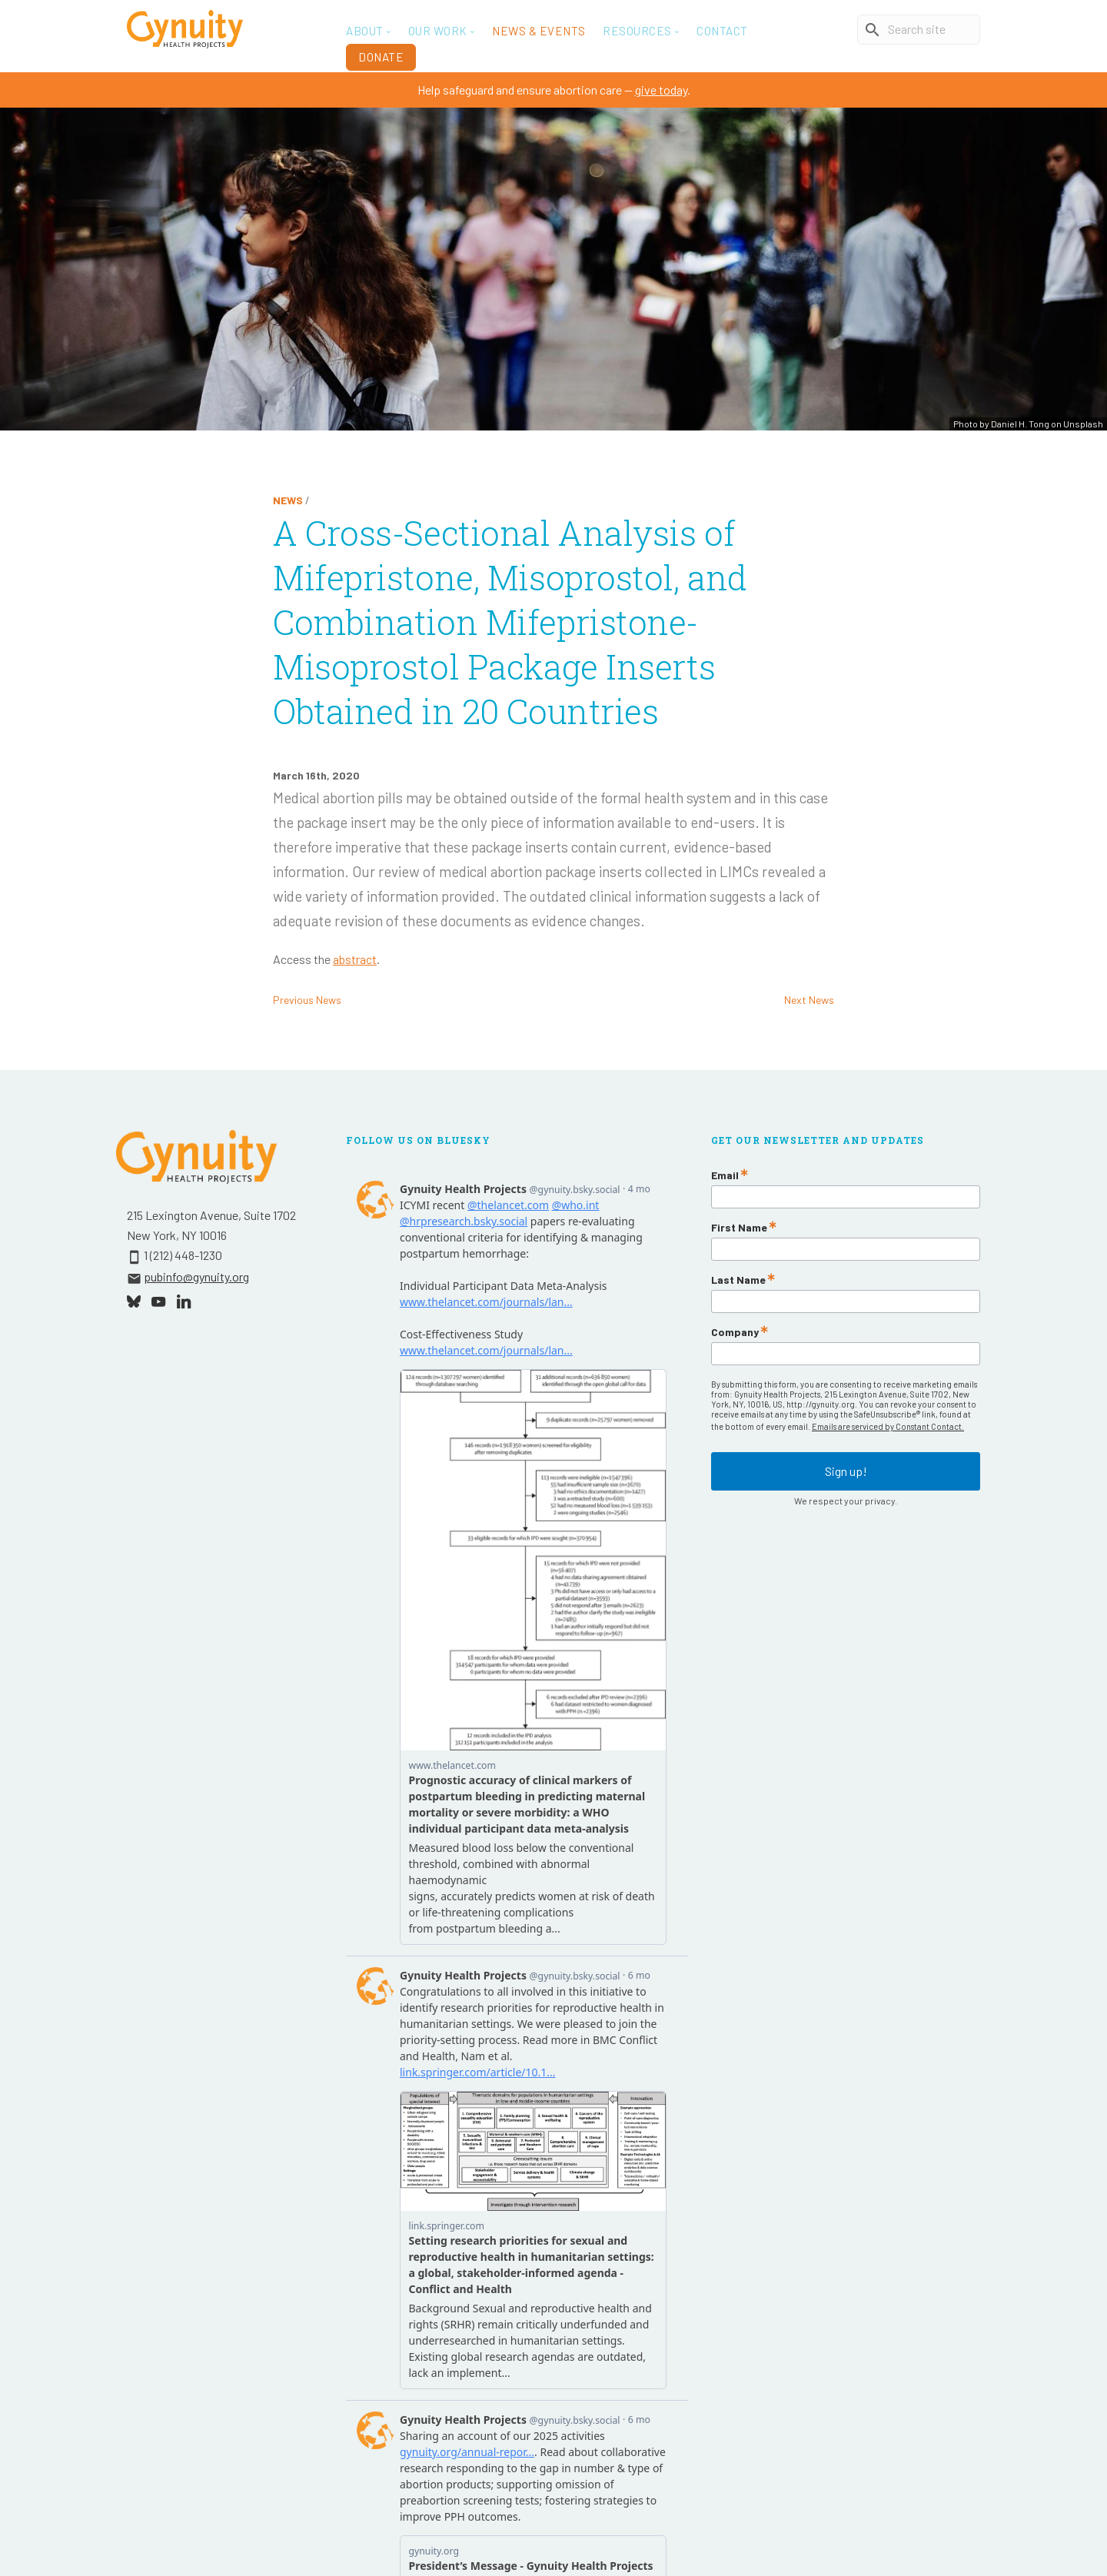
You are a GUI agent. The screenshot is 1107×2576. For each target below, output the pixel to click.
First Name (739, 1227)
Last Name (738, 1280)
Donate (381, 57)
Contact (722, 31)
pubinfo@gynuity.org (196, 1276)
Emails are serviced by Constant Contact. (888, 1426)
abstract (355, 959)
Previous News (307, 999)
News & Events (539, 31)
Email (725, 1175)
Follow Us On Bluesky (418, 1140)
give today (661, 89)
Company (735, 1332)
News (288, 500)
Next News (809, 999)
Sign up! (846, 1468)
